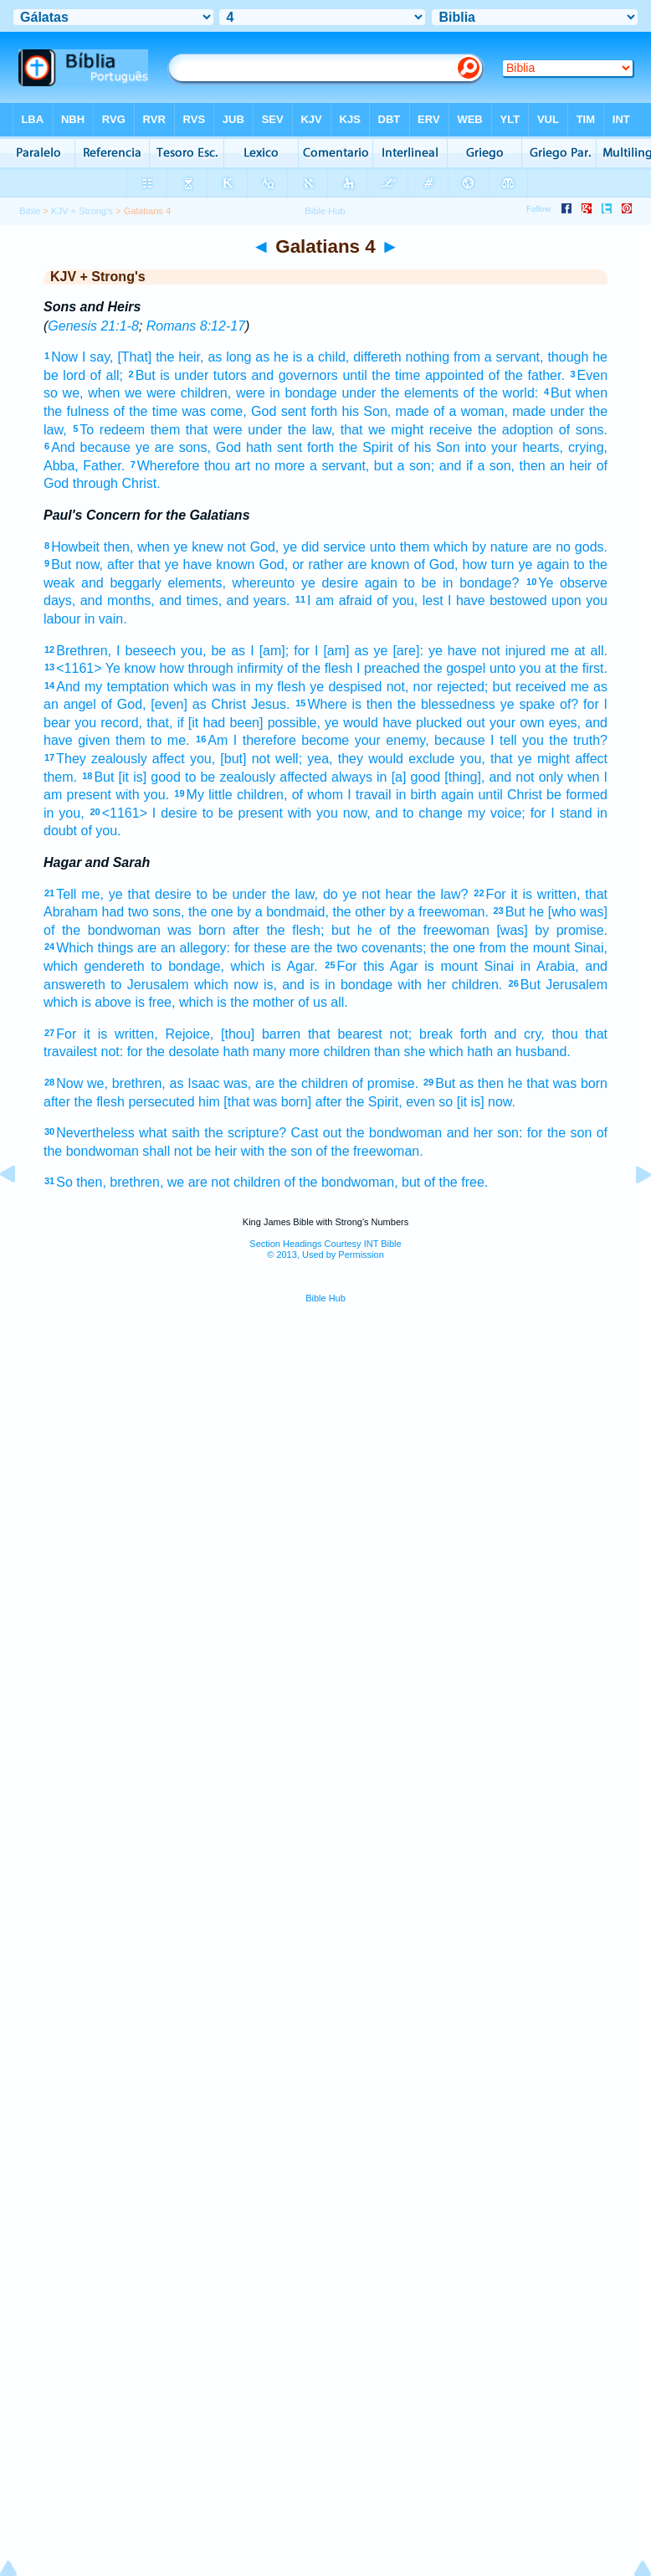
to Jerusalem (149, 985)
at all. (590, 651)
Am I (222, 740)
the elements (420, 393)
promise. (581, 930)
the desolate (182, 1051)
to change (432, 813)
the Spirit (366, 447)
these (270, 948)
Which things (94, 948)
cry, (534, 1034)
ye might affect (562, 759)
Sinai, (590, 948)
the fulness (76, 411)
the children (313, 1083)
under (191, 375)
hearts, (542, 447)
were (250, 393)
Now (64, 357)
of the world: (501, 393)
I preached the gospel (420, 668)
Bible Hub (325, 1298)
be (218, 651)
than (387, 1051)
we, (73, 393)
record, (121, 723)
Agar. (301, 966)
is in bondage (351, 985)
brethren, (139, 1083)
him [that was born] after (270, 1102)
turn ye (511, 564)
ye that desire (150, 894)
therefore (269, 740)
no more (280, 466)
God (263, 411)
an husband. (534, 1051)
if (469, 466)
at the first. (576, 668)
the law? (442, 894)
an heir (571, 466)
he (536, 912)
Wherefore (168, 466)
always (351, 777)
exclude (431, 759)
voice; (507, 813)
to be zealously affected (256, 777)
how (475, 564)
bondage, (196, 966)
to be (212, 894)
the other (358, 912)
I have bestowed (497, 600)
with (127, 795)
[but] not (245, 759)
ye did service (324, 547)
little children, (247, 795)
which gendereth (94, 966)
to (578, 564)
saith (186, 1133)
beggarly (135, 583)
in (382, 777)
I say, (97, 357)
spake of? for (558, 704)
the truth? (578, 740)
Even (592, 375)
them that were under (217, 430)
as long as (238, 357)
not (236, 547)
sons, (195, 447)
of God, (123, 704)
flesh (291, 687)
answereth (74, 985)
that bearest (345, 1034)
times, (204, 600)
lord (74, 375)
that (352, 430)
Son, (377, 411)
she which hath (449, 1051)
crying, (587, 447)
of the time (145, 411)
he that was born (557, 1083)
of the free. (456, 1182)
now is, (255, 985)
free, (161, 1002)
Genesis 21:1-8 (93, 326)
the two (335, 948)
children (346, 1051)
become (325, 740)
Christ (229, 704)
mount (458, 966)
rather (325, 564)
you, (193, 651)
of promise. (385, 1083)
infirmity (260, 668)
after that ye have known (180, 564)
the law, (311, 430)
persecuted (161, 1102)
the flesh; (295, 930)
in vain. (106, 619)
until (354, 375)
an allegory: (195, 948)
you (596, 600)
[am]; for (284, 651)
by (244, 912)
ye (380, 651)
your (504, 447)
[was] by (522, 930)
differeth (377, 357)
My (195, 795)
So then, (81, 1182)
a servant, (339, 466)
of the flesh (320, 668)
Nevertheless (95, 1133)
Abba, (61, 466)
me (560, 651)
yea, (319, 759)
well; (288, 759)
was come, (214, 411)
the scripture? (245, 1133)
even (420, 1102)
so (51, 393)
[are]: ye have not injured (468, 651)
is (165, 375)
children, (206, 393)
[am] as (345, 651)
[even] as (178, 704)
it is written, (546, 894)
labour (62, 619)
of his (414, 447)
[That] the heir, (160, 357)
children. (477, 985)
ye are (155, 447)
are (541, 547)
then (533, 466)
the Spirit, (374, 1102)
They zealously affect (120, 759)
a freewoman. (448, 912)
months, (131, 600)
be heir (216, 1151)
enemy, (407, 740)
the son (569, 1133)
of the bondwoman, (340, 1182)
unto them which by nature (449, 547)
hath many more (271, 1051)
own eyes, (550, 723)
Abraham (71, 912)
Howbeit (75, 547)
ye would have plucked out (405, 723)
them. (60, 777)
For (496, 894)
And (62, 447)
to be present (242, 813)
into (475, 447)
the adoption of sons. (542, 430)
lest (433, 600)
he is (288, 357)
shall (156, 1151)
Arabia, (557, 966)
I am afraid (339, 600)
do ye (340, 894)
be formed (576, 795)
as (238, 651)
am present (77, 795)
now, (89, 564)
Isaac (203, 1083)
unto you (515, 668)
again (552, 564)
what (153, 1133)
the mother (262, 1002)
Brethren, (83, 651)
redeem (122, 430)
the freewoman (443, 930)
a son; (416, 466)
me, (92, 894)
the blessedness (446, 704)
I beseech (146, 651)
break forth (453, 1034)
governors (308, 375)
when (104, 393)
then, (119, 547)
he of (374, 930)
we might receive (420, 430)
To (86, 430)
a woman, (478, 411)
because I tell (475, 740)
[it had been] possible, (254, 723)
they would (370, 759)
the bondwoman (111, 930)
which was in (211, 687)
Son (447, 447)
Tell (66, 894)
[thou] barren (260, 1034)
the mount (540, 948)
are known (378, 564)
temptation (137, 687)
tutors (230, 375)
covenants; (393, 948)
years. (272, 600)
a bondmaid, (292, 912)
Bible (29, 211)
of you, (397, 600)
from (492, 948)
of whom (317, 795)
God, (264, 547)
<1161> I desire (149, 813)
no (563, 547)
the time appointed (428, 375)
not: (111, 1051)
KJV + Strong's (82, 211)
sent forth (309, 411)
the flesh (99, 1102)
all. (339, 1002)
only (551, 777)
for (538, 813)
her (436, 985)
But (146, 375)
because (105, 447)
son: (509, 1133)
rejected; (462, 687)
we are (187, 1182)
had (113, 912)
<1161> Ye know (106, 668)
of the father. (527, 375)
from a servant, (499, 357)
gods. (591, 547)
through (95, 483)
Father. (104, 466)
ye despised (346, 687)
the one (210, 912)
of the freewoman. (369, 1151)
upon (566, 600)
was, (237, 1083)
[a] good (416, 777)
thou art (227, 466)
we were (150, 393)
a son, (496, 466)
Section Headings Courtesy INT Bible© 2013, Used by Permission (325, 1249)
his (350, 411)
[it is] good (150, 777)
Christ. (140, 483)
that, (159, 723)
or (298, 564)
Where (326, 704)
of (438, 411)
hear (399, 894)
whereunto (264, 583)
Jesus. (270, 704)
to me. (170, 740)
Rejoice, (189, 1034)
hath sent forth (290, 447)
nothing (428, 357)
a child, (327, 357)
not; (401, 1034)
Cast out (316, 1133)
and (262, 375)
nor (423, 687)
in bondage (302, 393)
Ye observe (572, 583)
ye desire (329, 583)
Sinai (499, 966)
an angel (70, 704)
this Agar (390, 966)
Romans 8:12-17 (195, 326)
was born (196, 930)
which (248, 966)
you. (156, 795)
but (383, 466)
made (412, 411)
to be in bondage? (462, 583)
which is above (87, 1002)
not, (398, 687)
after (246, 930)
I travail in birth (392, 795)
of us (312, 1002)
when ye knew (180, 547)
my (93, 687)
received (540, 687)
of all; (106, 375)
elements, (196, 583)
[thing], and (477, 777)
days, (59, 600)
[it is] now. (486, 1102)
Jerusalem (576, 985)
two (138, 912)
